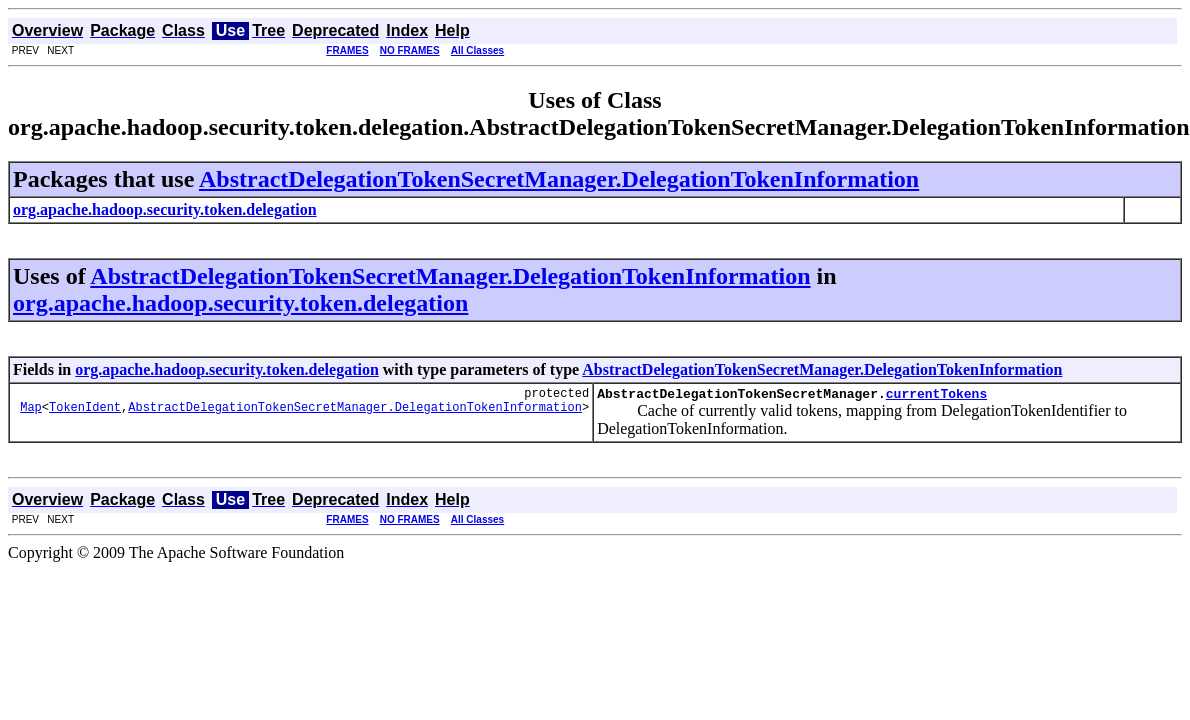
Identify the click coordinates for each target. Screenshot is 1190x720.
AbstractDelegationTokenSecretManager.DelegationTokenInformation (559, 179)
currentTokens (936, 396)
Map (31, 412)
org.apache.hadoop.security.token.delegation (240, 303)
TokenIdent (85, 412)
